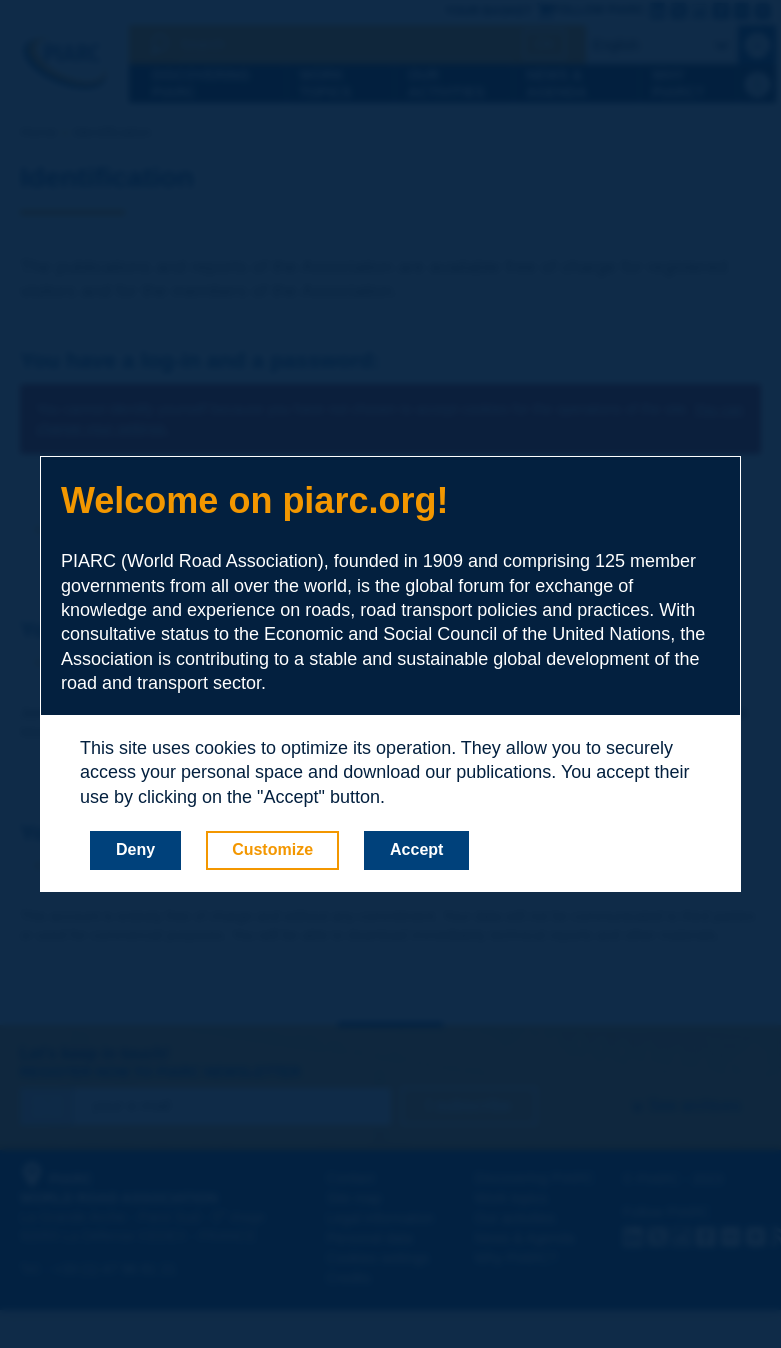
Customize (272, 849)
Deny (135, 849)
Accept (416, 849)
